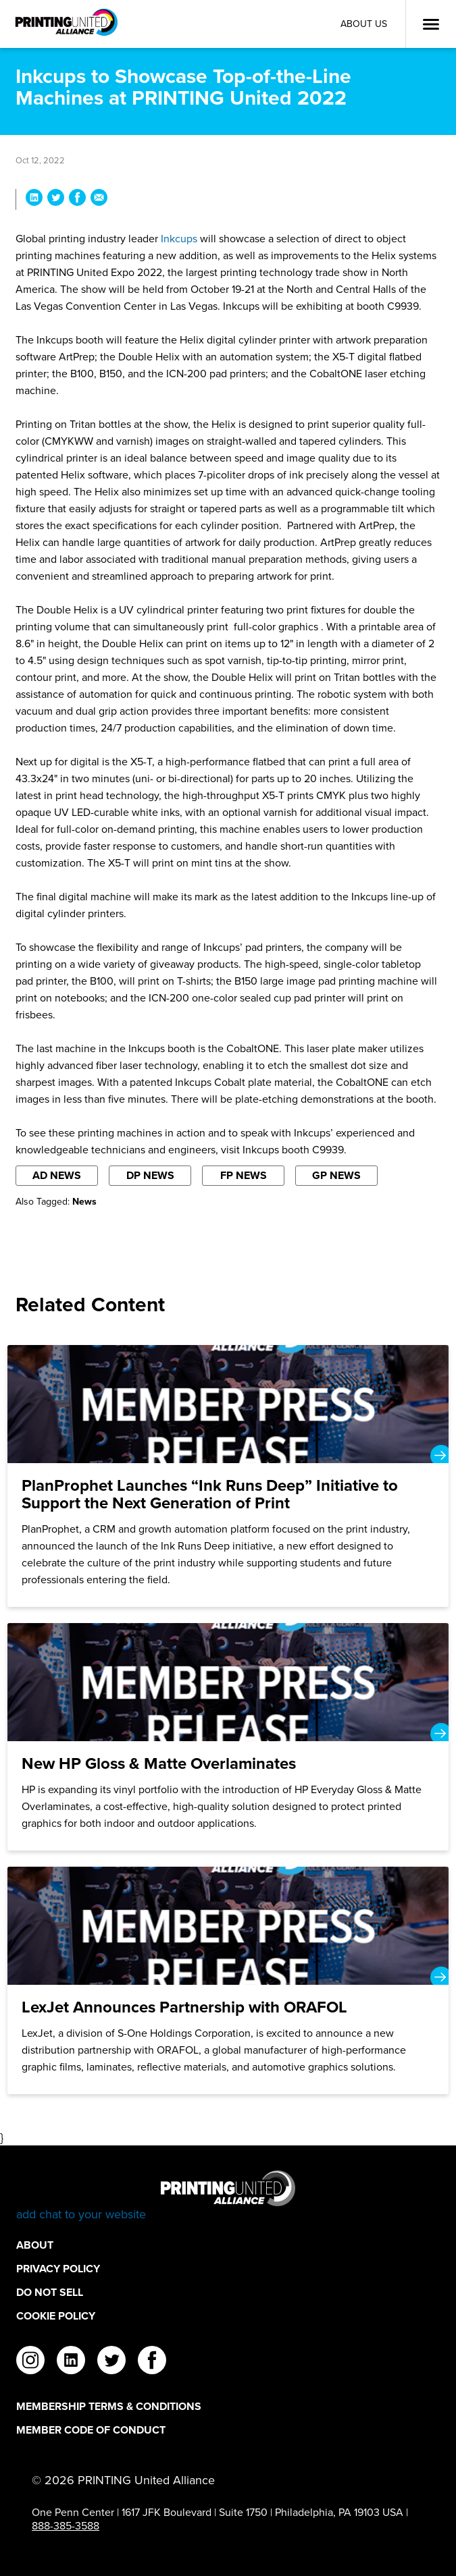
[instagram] (30, 2362)
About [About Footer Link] (34, 2245)
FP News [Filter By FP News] (243, 1175)
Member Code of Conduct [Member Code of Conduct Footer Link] (91, 2430)
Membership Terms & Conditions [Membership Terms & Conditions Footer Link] (108, 2406)
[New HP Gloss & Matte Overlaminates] (228, 1737)
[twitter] (111, 2362)
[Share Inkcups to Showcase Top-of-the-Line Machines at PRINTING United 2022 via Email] (99, 199)
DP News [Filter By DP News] (150, 1175)
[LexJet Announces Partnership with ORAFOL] (228, 1980)
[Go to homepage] (228, 2196)
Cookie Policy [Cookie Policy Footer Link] (55, 2316)
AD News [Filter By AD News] (56, 1175)
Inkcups (179, 238)
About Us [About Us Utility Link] (363, 24)
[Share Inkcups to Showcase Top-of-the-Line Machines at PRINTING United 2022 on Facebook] (77, 199)
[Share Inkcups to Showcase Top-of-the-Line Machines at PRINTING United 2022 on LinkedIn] (34, 199)
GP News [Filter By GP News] (336, 1175)
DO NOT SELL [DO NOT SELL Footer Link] (49, 2292)
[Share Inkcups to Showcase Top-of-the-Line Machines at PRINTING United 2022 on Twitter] (55, 199)
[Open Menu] (431, 24)
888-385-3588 (65, 2525)
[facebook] (152, 2362)
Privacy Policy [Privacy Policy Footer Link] (58, 2268)
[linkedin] (71, 2362)
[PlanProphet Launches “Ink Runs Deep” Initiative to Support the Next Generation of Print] (228, 1476)
